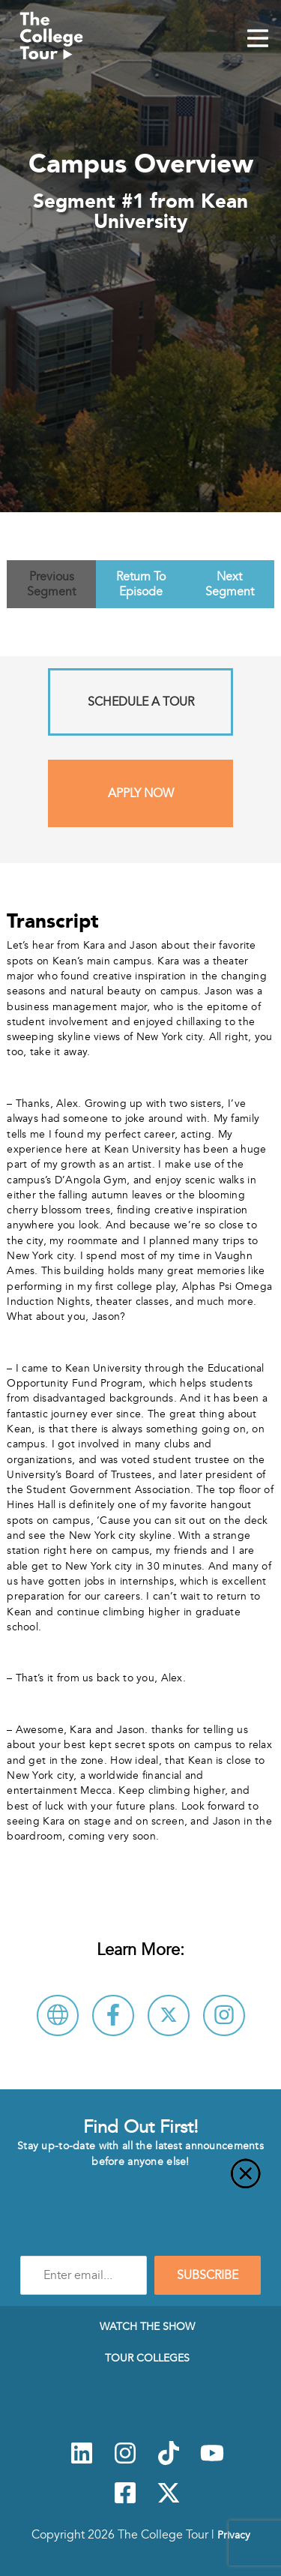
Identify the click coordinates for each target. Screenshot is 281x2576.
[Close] (140, 2182)
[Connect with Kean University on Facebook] (113, 2015)
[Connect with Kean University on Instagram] (224, 2015)
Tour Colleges (147, 2358)
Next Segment (229, 584)
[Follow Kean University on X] (169, 2015)
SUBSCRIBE (207, 2275)
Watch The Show (147, 2326)
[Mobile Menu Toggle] (258, 39)
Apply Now (141, 793)
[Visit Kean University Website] (58, 2015)
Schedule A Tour (141, 701)
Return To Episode (141, 584)
